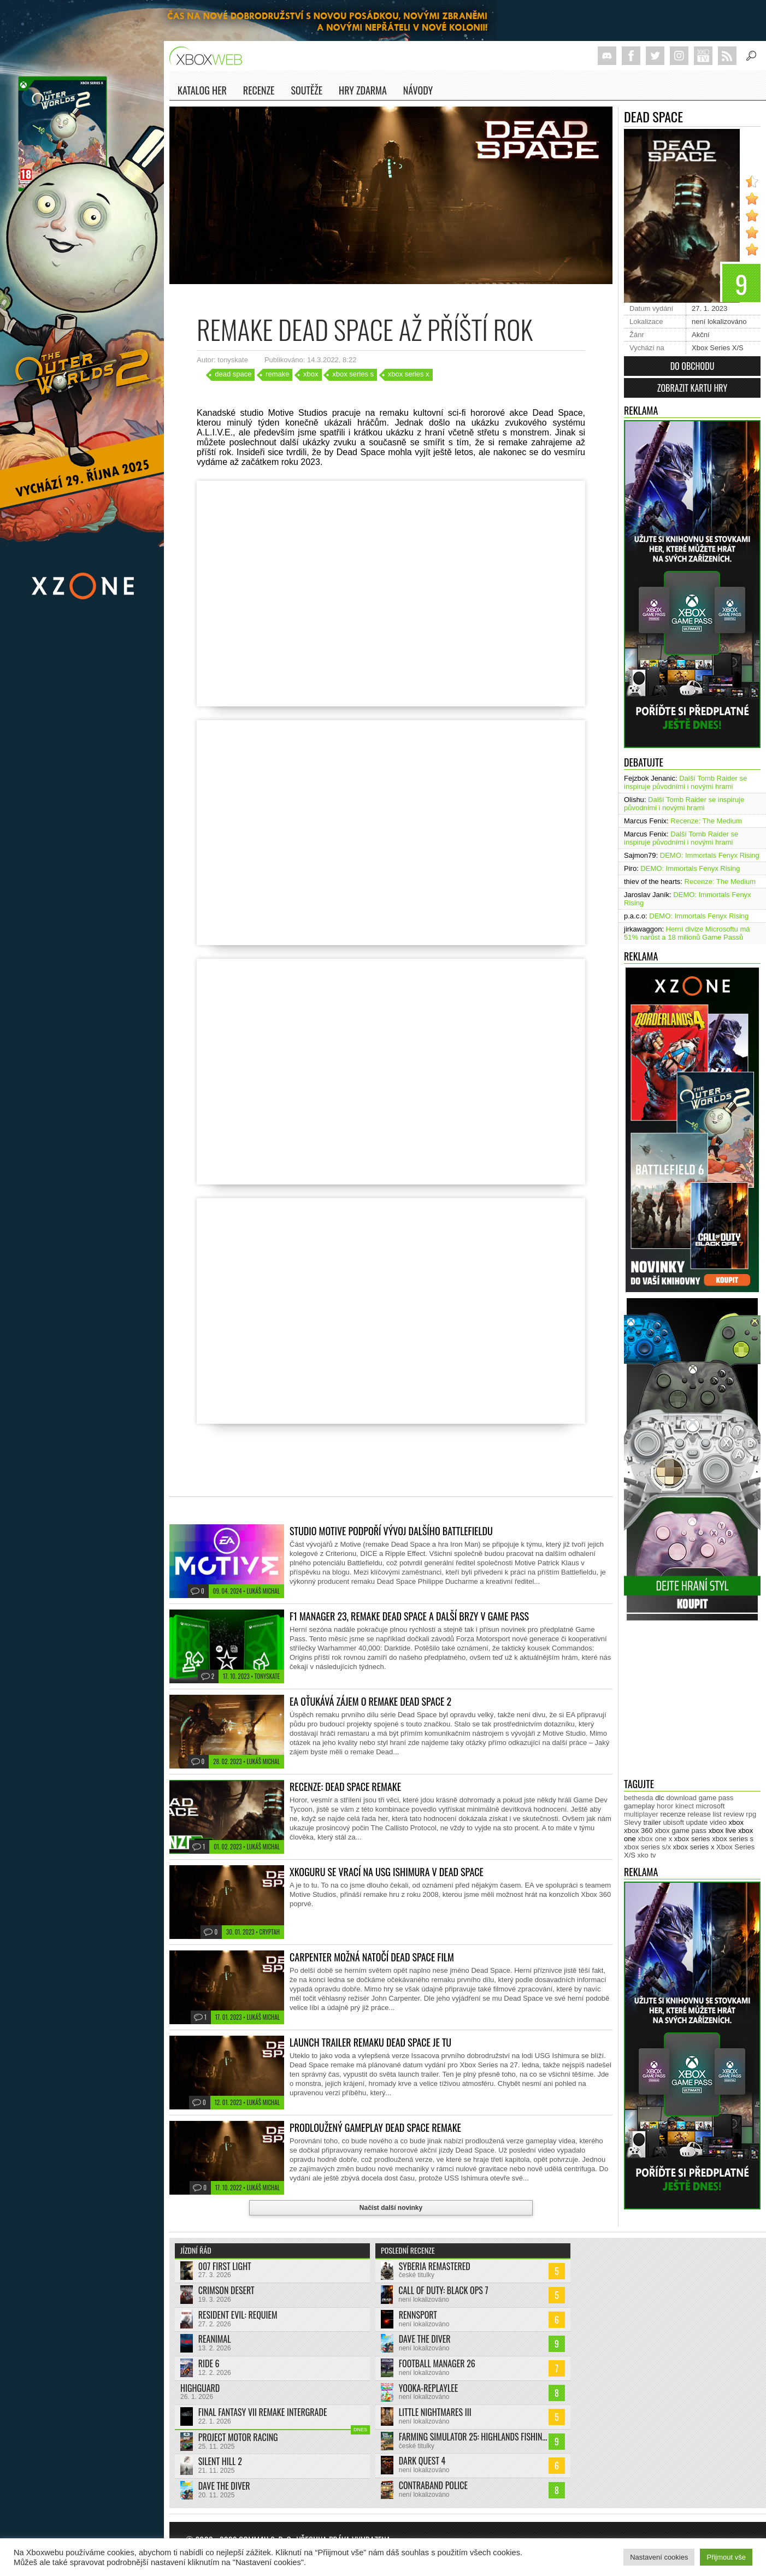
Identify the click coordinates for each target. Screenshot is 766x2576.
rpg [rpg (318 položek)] (751, 1814)
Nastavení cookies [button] (659, 2557)
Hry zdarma (363, 92)
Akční (701, 335)
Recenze (259, 92)
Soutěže (306, 90)
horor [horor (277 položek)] (665, 1806)
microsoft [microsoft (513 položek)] (710, 1806)
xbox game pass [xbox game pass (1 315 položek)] (680, 1830)
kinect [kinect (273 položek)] (684, 1806)
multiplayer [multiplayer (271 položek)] (641, 1814)
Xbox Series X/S (718, 348)
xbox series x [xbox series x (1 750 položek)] (694, 1847)
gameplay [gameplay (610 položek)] (639, 1806)
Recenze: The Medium (706, 821)
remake (277, 374)
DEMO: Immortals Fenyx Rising (709, 855)
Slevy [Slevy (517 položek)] (632, 1822)
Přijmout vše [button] (726, 2557)
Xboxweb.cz (209, 56)
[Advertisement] (692, 1701)
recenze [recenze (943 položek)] (672, 1814)
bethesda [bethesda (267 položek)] (638, 1798)
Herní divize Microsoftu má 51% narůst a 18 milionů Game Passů (687, 933)
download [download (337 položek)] (681, 1798)
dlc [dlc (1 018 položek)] (659, 1798)
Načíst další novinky (391, 2208)
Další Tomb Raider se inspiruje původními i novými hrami (685, 782)
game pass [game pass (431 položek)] (716, 1798)
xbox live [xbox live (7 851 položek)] (722, 1830)
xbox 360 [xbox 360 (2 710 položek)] (638, 1830)
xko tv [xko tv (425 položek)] (647, 1855)
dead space (233, 374)
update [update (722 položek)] (697, 1822)
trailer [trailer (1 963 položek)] (652, 1822)
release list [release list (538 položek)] (704, 1814)
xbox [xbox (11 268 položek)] (736, 1822)
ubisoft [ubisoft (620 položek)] (673, 1822)
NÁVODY (418, 92)
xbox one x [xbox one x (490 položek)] (655, 1839)
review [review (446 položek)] (733, 1814)
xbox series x (408, 374)
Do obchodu (692, 366)
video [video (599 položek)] (718, 1822)
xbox (310, 374)
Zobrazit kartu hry (692, 387)
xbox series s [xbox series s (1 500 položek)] (732, 1839)
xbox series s (353, 374)
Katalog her (202, 90)
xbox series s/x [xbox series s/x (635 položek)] (647, 1847)
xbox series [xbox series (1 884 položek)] (692, 1839)
